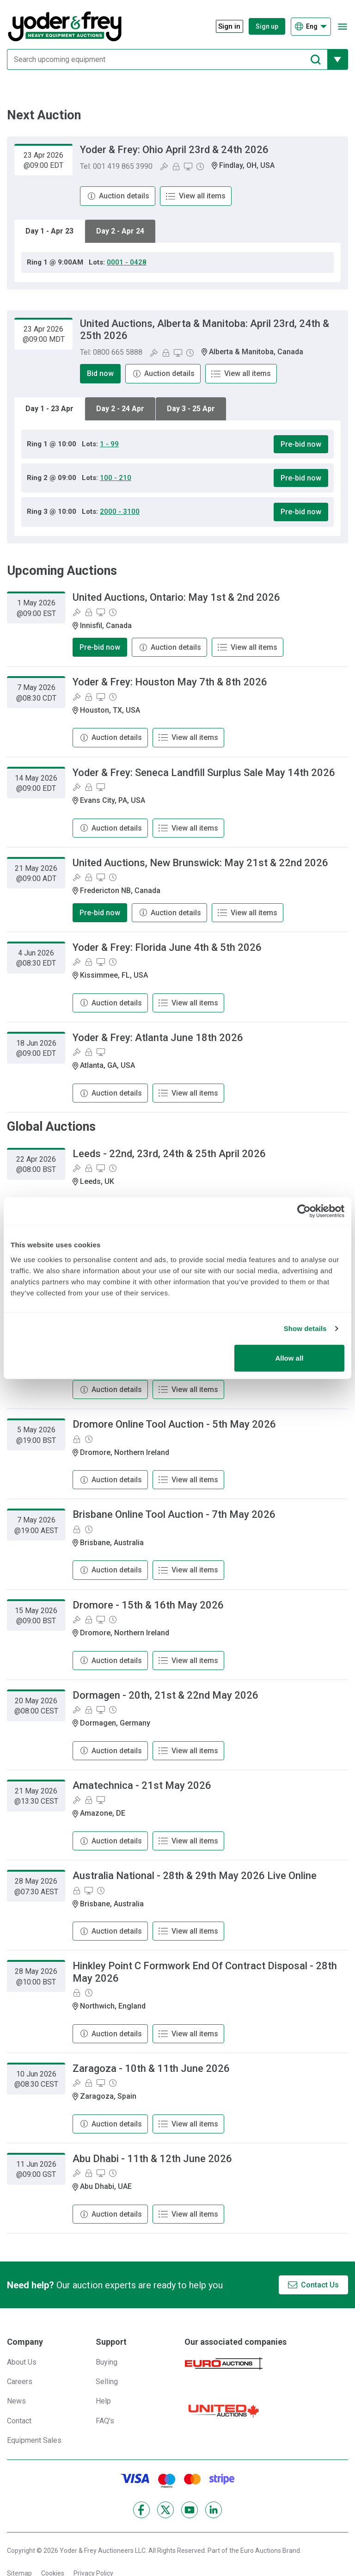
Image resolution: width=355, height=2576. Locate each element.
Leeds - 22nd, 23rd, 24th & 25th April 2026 (169, 1153)
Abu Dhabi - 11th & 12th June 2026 (152, 2158)
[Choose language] (311, 27)
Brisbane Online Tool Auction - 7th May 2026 (174, 1514)
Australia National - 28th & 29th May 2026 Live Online (195, 1875)
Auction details (124, 195)
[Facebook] (141, 2510)
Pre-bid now (301, 444)
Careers (19, 2381)
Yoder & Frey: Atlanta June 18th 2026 (158, 1037)
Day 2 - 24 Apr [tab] (120, 408)
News (16, 2401)
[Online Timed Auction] (200, 166)
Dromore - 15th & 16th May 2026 (148, 1605)
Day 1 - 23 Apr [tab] (49, 408)
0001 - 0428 (127, 262)
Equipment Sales (34, 2440)
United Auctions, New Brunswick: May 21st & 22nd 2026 (200, 863)
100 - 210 (115, 478)
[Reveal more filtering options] (337, 59)
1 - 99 (109, 444)
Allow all (289, 1358)
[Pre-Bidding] (176, 166)
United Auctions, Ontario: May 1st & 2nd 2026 (176, 597)
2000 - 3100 (120, 511)
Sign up (267, 26)
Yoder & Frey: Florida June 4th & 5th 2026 (167, 947)
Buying (106, 2362)
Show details (305, 1328)
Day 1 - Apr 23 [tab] (49, 231)
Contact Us (320, 2284)
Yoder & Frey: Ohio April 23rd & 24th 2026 (174, 149)
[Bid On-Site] (164, 166)
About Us (22, 2362)
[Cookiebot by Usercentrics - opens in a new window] (303, 1211)
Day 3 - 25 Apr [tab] (191, 408)
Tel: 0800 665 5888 (111, 352)
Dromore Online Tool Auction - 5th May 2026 (174, 1424)
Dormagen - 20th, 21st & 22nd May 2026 (165, 1695)
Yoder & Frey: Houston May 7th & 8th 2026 (170, 682)
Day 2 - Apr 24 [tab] (120, 231)
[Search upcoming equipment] (167, 59)
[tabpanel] (177, 262)
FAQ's (105, 2420)
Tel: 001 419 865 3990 (116, 166)
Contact (19, 2420)
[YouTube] (189, 2510)
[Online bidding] (188, 166)
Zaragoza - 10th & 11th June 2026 (151, 2068)
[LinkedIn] (213, 2510)
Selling (107, 2381)
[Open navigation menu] (342, 27)
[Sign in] (225, 27)
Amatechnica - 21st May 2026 (142, 1785)
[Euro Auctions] (223, 2363)
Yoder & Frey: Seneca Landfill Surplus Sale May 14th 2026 (204, 772)
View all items (202, 195)
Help (103, 2401)
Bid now (100, 373)
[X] (165, 2510)
